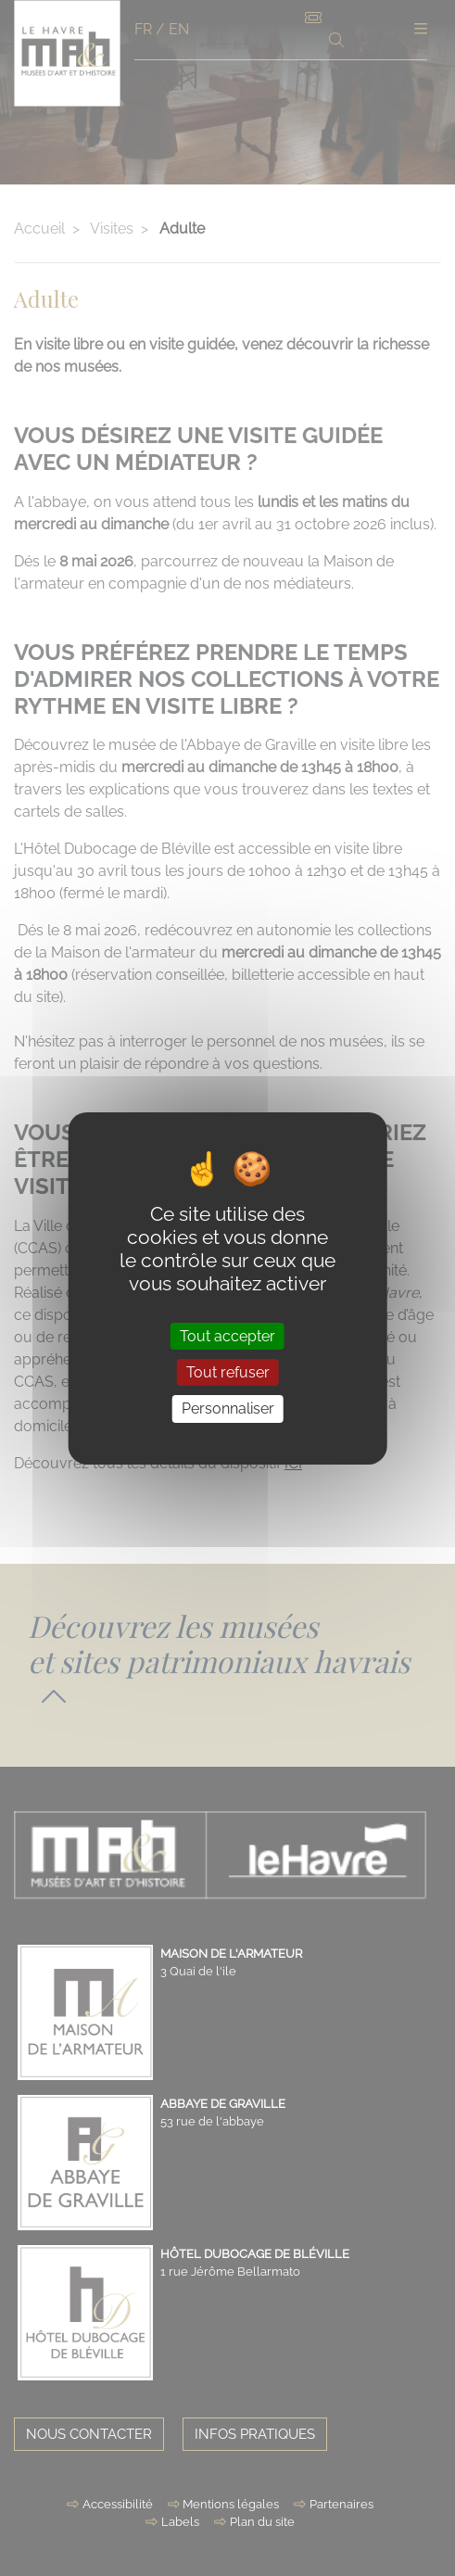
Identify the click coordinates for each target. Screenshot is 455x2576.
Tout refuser (228, 1372)
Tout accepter (227, 1336)
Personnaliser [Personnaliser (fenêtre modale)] (228, 1408)
